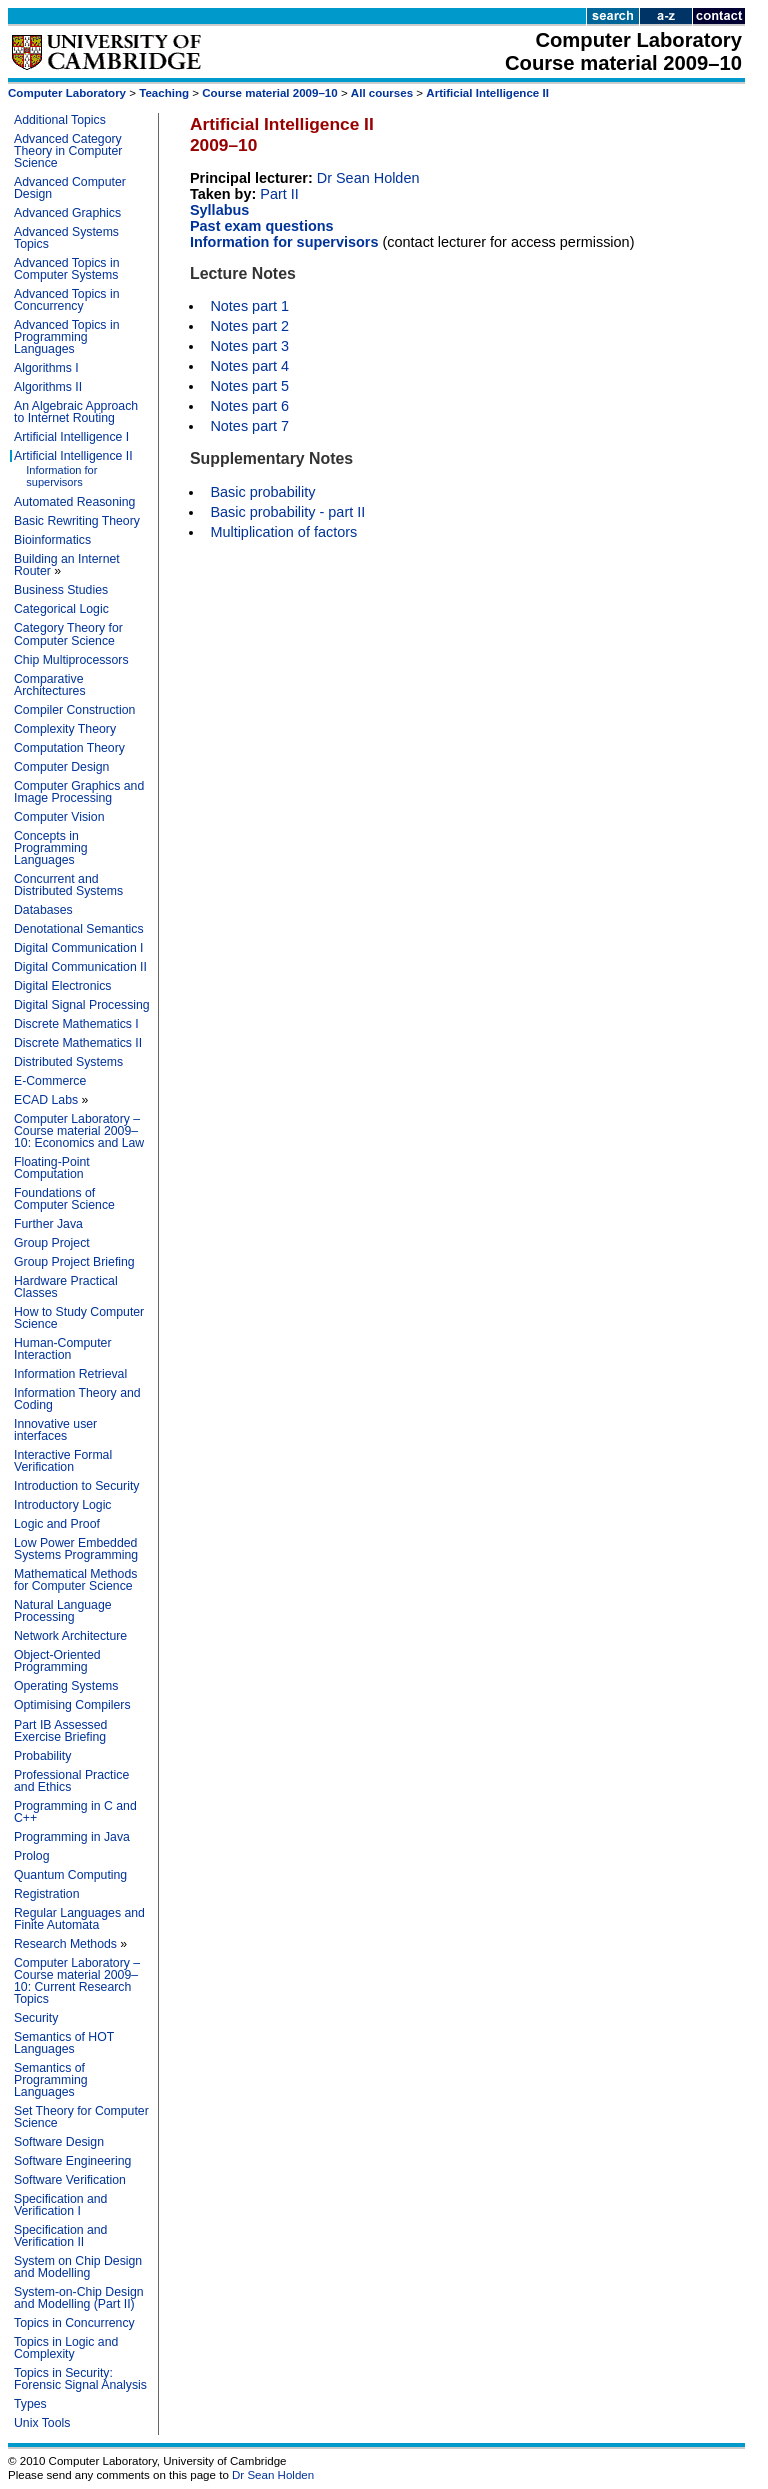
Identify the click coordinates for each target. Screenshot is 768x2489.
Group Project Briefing (74, 1262)
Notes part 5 (249, 386)
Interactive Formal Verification (63, 1461)
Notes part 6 (249, 406)
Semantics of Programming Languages (51, 2080)
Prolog (31, 1856)
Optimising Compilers (72, 1705)
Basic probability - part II (287, 512)
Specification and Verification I (60, 2205)
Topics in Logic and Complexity (66, 2348)
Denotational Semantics (79, 929)
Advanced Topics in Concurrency (66, 300)
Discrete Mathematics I (76, 1024)
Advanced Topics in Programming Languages (66, 337)
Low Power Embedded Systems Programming (76, 1549)
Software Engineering (72, 2161)
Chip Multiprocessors (71, 660)
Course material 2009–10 (269, 93)
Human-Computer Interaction (62, 1349)
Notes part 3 (249, 346)
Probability (42, 1756)
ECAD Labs (46, 1100)
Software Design (59, 2142)
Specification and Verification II (60, 2236)
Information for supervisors (61, 476)
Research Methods (65, 1944)
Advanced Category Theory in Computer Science (68, 151)
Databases (43, 910)
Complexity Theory (65, 729)
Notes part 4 (249, 366)
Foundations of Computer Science (64, 1199)
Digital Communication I (79, 948)
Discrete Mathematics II (78, 1043)
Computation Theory (69, 748)
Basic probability (262, 492)
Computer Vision (59, 817)
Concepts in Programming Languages (51, 848)
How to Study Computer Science (79, 1318)
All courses (382, 93)
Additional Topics (60, 120)
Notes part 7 (249, 426)
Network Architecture (70, 1636)
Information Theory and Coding (77, 1399)
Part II (279, 194)
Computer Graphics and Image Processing (79, 792)
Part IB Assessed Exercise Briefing (60, 1731)
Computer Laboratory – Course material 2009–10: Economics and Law (79, 1131)
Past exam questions (262, 226)
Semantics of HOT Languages (64, 2043)
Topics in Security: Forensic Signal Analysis (80, 2379)
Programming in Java (72, 1837)
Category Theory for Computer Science (68, 634)
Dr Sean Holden (368, 178)
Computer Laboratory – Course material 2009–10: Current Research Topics (77, 1981)
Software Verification (70, 2180)
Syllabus (219, 210)
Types (30, 2404)
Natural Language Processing (63, 1611)
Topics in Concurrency (74, 2323)
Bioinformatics (52, 540)
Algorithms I (46, 368)
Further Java (48, 1224)
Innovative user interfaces (55, 1430)
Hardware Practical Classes (66, 1287)
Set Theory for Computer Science (81, 2117)
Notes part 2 (249, 326)
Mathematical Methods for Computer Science (75, 1580)
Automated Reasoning (74, 502)
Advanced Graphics (67, 213)
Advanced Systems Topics (66, 238)
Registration (46, 1894)
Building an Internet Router (67, 565)
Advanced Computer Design (70, 188)
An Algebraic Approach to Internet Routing (76, 412)
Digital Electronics (62, 986)
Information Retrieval (70, 1374)
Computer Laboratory (67, 93)
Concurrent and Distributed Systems (68, 885)
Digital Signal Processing (82, 1005)
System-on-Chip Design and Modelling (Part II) (79, 2298)
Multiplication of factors (283, 532)
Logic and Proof (57, 1524)
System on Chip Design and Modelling (78, 2267)
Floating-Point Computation (52, 1168)
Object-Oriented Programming (57, 1661)
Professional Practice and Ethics (71, 1781)
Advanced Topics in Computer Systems (66, 269)
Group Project (52, 1243)
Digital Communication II (80, 967)
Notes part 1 (249, 306)
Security (36, 2018)
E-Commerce (50, 1081)
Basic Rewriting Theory (77, 521)
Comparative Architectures (50, 685)
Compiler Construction (74, 710)
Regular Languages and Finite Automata (79, 1919)
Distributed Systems (68, 1062)
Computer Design (61, 767)
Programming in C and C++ (75, 1812)
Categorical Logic (61, 609)
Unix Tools (42, 2423)
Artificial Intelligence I (71, 437)
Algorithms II (48, 387)
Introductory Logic (63, 1505)
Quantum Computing (70, 1875)
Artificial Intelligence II (487, 93)
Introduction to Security (76, 1486)
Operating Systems (66, 1686)
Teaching (164, 93)
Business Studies (61, 590)
